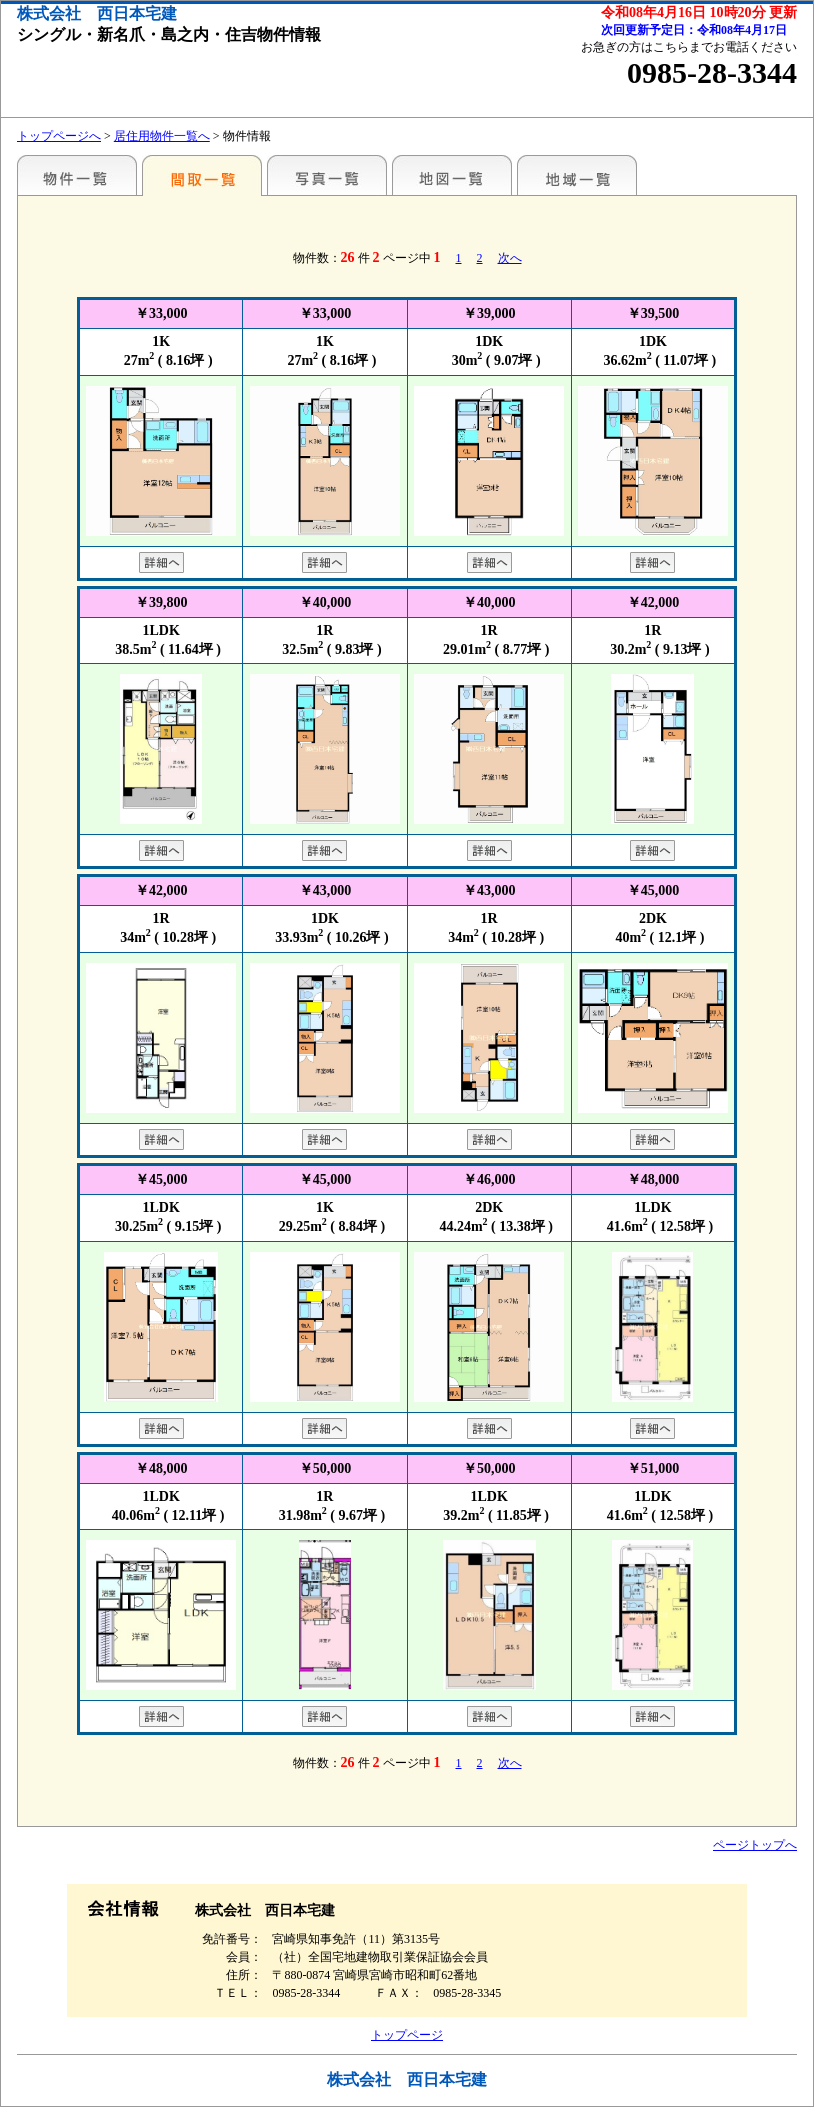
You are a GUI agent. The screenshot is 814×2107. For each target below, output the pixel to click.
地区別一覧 (77, 175)
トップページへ (59, 136)
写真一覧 (327, 175)
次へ (510, 258)
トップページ (407, 2035)
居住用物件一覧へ (162, 136)
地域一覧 (577, 175)
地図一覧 (452, 175)
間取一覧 (202, 175)
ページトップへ (755, 1845)
